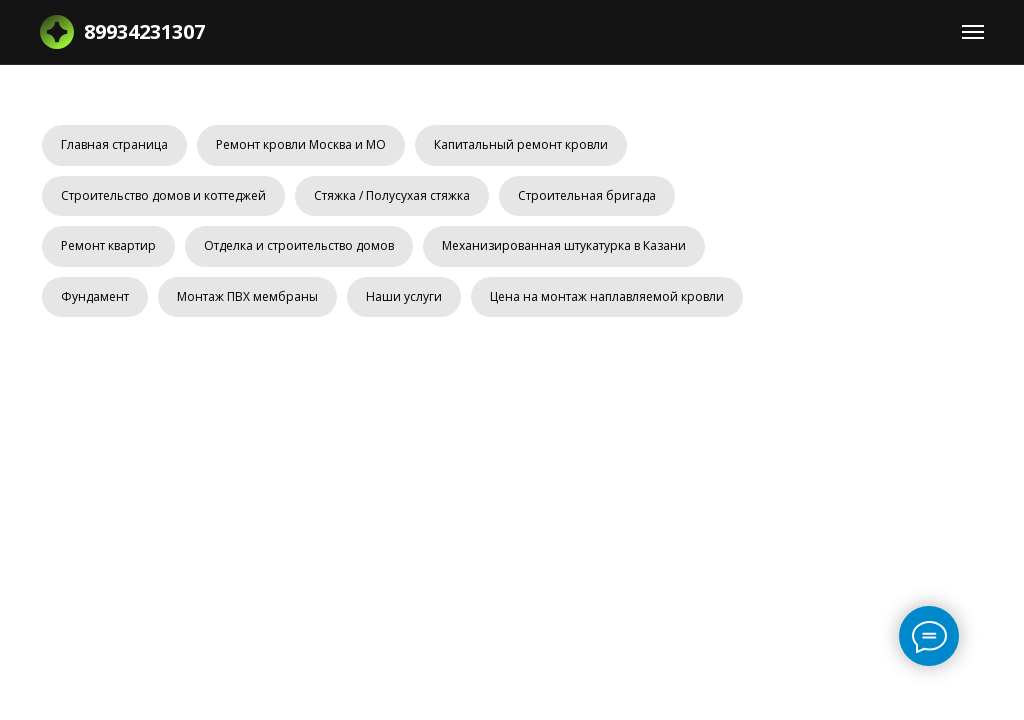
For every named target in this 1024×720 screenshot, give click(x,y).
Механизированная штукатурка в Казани (564, 245)
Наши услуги (404, 296)
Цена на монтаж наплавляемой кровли (607, 296)
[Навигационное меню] (973, 32)
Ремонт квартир (108, 245)
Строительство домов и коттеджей (163, 195)
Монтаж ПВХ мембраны (247, 296)
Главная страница (114, 144)
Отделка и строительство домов (299, 245)
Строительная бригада (587, 195)
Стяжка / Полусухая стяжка (392, 195)
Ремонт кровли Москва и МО (301, 144)
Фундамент (95, 296)
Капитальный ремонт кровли (521, 144)
